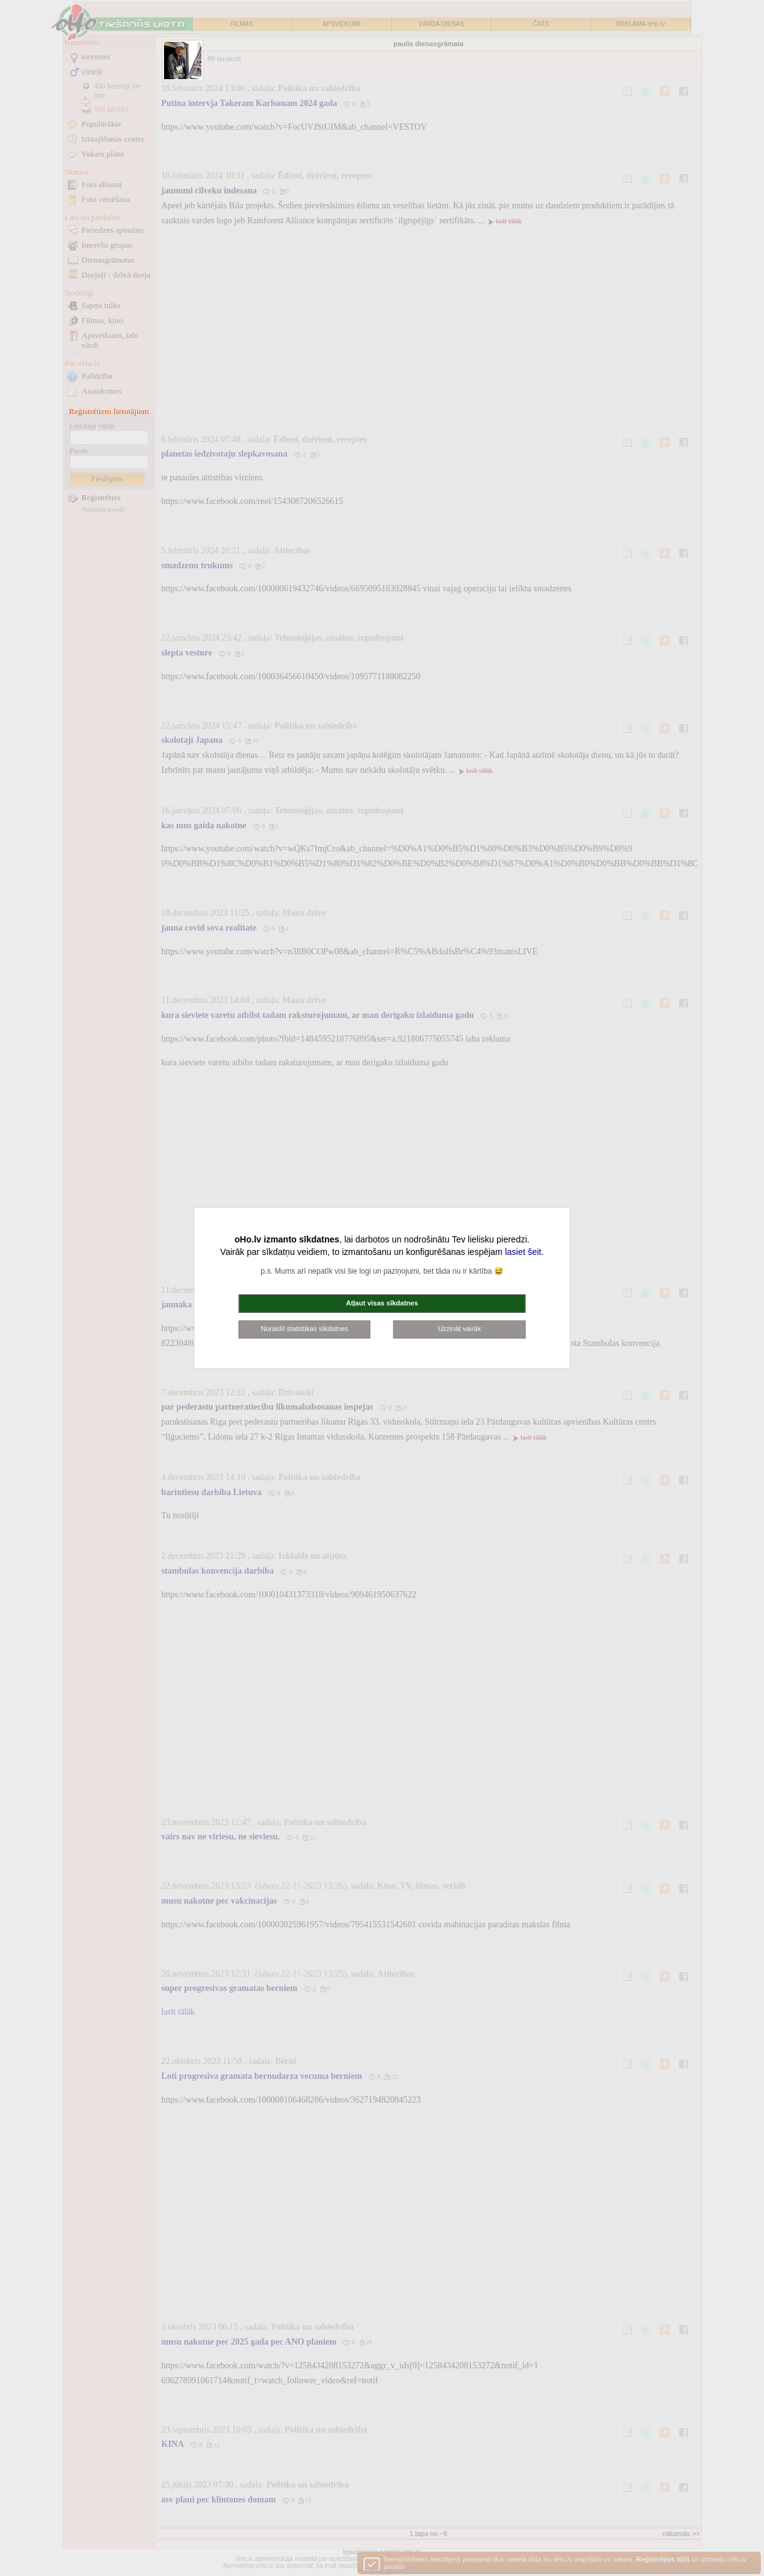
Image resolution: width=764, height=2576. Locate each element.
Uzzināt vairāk (459, 1328)
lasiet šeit (523, 1252)
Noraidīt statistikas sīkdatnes (304, 1328)
